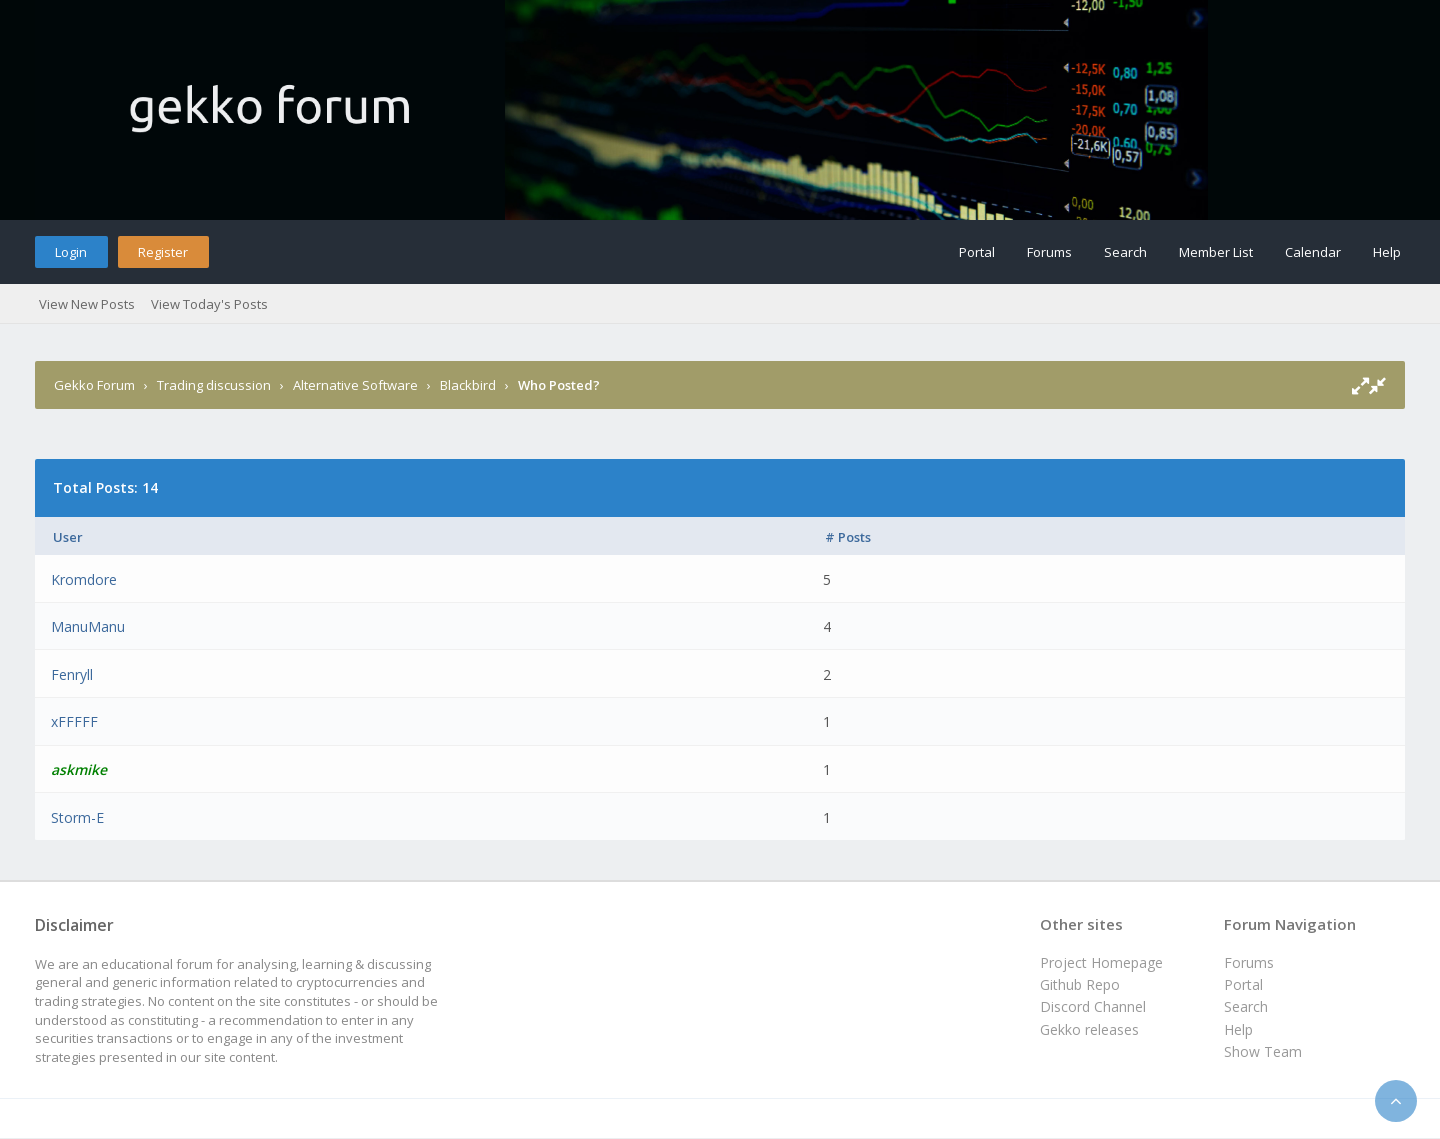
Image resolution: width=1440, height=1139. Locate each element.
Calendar (1313, 252)
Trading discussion (214, 385)
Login (71, 252)
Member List (1216, 252)
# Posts (848, 537)
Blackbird (468, 385)
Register (163, 252)
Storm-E (77, 817)
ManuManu (88, 626)
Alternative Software (355, 385)
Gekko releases (1089, 1029)
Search (1125, 252)
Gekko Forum (94, 385)
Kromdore (84, 579)
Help (1387, 252)
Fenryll (72, 674)
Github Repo (1080, 984)
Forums (1049, 252)
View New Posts (87, 304)
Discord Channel (1093, 1006)
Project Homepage (1101, 962)
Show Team (1263, 1051)
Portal (977, 252)
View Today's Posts (209, 304)
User (68, 537)
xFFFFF (74, 721)
